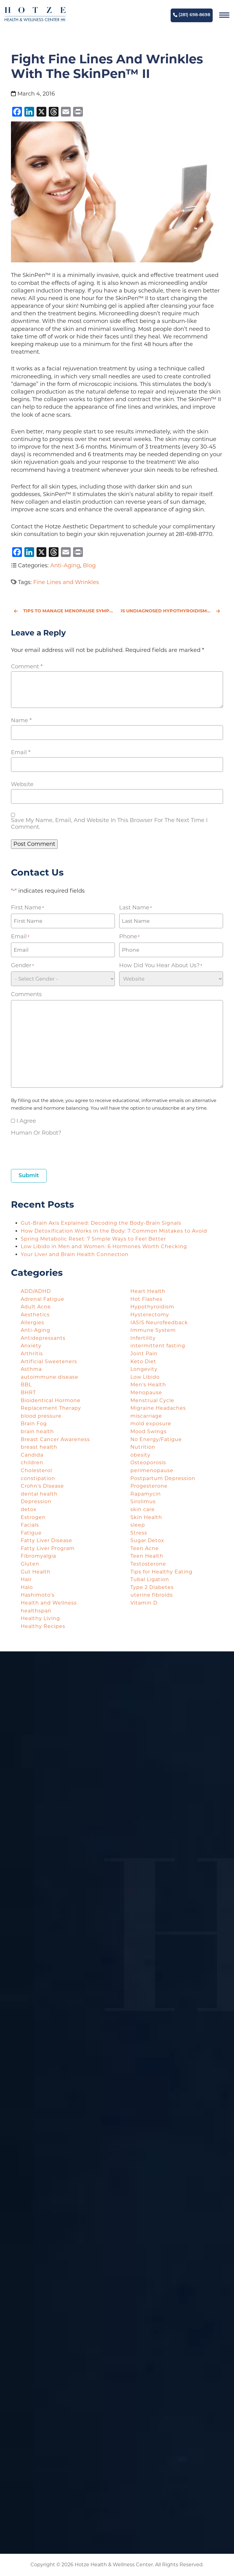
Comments (26, 994)
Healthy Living (40, 1618)
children (32, 1462)
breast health (39, 1447)
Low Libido (145, 1377)
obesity (140, 1455)
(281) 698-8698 (191, 15)
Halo (27, 1587)
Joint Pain (144, 1353)
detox (29, 1509)
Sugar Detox (147, 1540)
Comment (27, 666)
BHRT (28, 1392)
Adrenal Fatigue (42, 1299)
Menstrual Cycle (152, 1400)
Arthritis (32, 1353)
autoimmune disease (49, 1377)
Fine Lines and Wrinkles (66, 582)
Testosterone (148, 1564)
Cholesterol (36, 1470)
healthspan (36, 1611)
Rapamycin (145, 1494)
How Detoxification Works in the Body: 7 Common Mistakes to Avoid (115, 1231)
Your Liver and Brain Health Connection (75, 1254)
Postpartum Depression (162, 1478)
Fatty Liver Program (48, 1548)
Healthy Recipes (43, 1626)
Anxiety (31, 1346)
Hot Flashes (146, 1299)
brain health (37, 1431)
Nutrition (142, 1447)
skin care (142, 1509)
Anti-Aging (65, 565)
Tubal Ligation (149, 1579)
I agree (26, 1121)
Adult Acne (36, 1307)
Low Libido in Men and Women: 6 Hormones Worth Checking (105, 1246)
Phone (129, 936)
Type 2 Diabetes (152, 1587)
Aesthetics (35, 1315)
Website (22, 784)
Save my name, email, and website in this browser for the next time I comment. (109, 823)
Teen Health (146, 1556)
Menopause (146, 1392)
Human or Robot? (36, 1132)
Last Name (135, 907)
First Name (27, 907)
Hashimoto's (38, 1595)
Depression (36, 1501)
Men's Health (148, 1385)
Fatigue (31, 1533)
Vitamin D (144, 1603)
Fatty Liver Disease (46, 1540)
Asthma (31, 1369)
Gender (22, 965)
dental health (39, 1494)
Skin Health (146, 1517)
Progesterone (149, 1486)
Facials (30, 1525)
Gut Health (36, 1572)
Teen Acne (144, 1548)
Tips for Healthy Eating (161, 1572)
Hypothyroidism (152, 1307)
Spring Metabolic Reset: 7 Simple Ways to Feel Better (94, 1239)
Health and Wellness (49, 1603)
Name (21, 720)
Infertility (143, 1338)
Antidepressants (43, 1338)
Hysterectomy (149, 1315)
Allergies (32, 1322)
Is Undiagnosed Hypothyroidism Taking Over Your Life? (172, 611)
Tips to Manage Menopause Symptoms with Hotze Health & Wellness (63, 611)
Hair (26, 1579)
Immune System (153, 1330)
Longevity (144, 1369)
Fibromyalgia (38, 1556)
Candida (32, 1455)
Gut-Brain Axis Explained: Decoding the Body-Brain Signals (102, 1223)
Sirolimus (143, 1501)
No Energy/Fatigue (156, 1439)
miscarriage (146, 1416)
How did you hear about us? (160, 965)
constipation (38, 1478)
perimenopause (151, 1470)
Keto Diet (143, 1361)
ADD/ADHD (36, 1291)
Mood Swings (148, 1431)
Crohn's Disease (42, 1486)
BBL (26, 1385)
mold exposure (150, 1423)
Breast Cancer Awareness (55, 1439)
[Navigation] (224, 15)
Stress (138, 1533)
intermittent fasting (157, 1346)
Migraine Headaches (158, 1408)
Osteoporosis (148, 1462)
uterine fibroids (151, 1595)
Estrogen (33, 1517)
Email (20, 752)
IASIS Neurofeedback (159, 1322)
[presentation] (57, 1150)
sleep (137, 1525)
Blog (89, 565)
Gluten (30, 1564)
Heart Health (147, 1291)
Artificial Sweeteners (49, 1361)
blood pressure (41, 1416)
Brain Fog (34, 1423)
